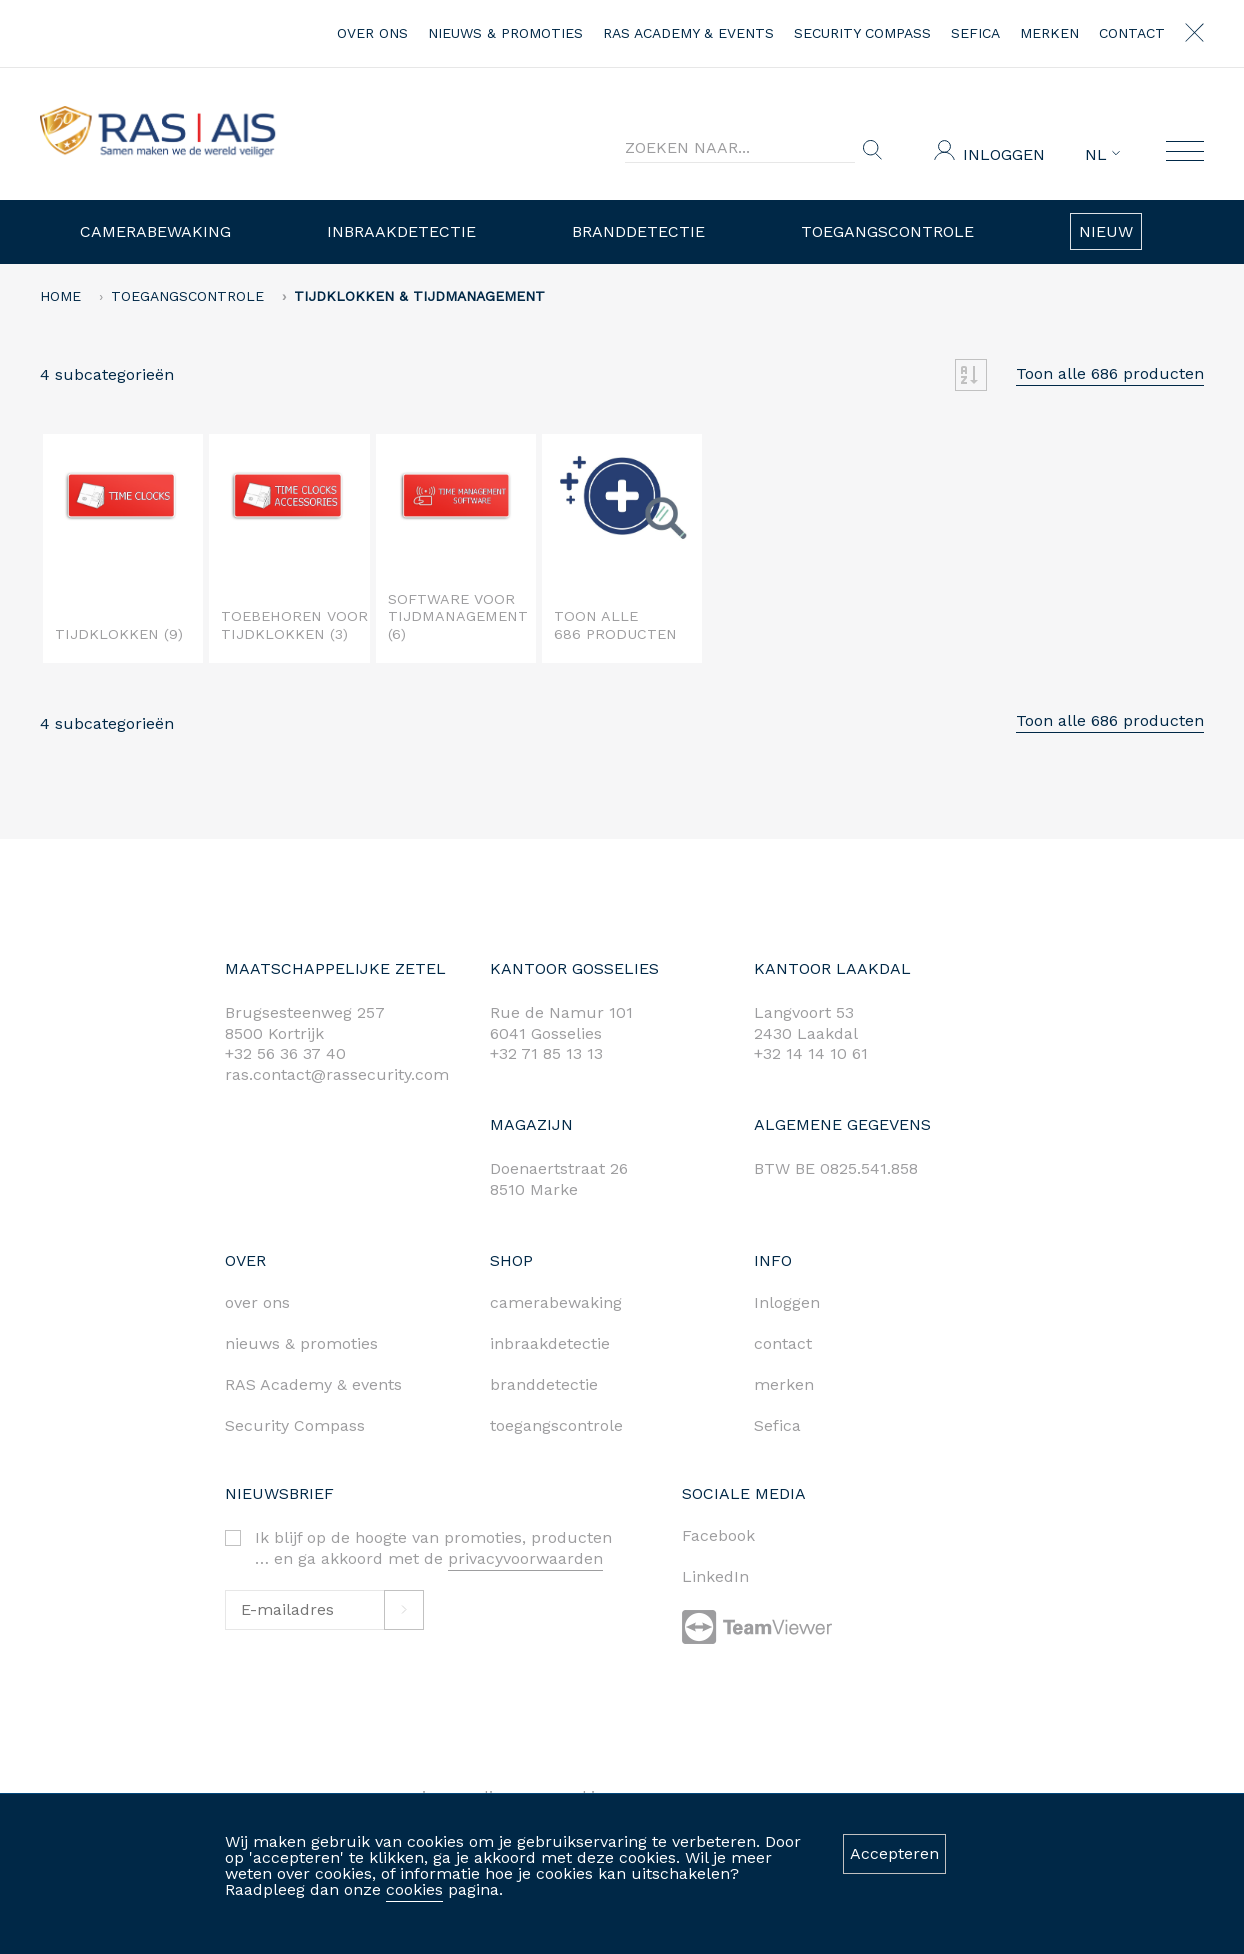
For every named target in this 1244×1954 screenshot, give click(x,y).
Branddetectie (638, 231)
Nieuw (1106, 231)
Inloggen (1004, 154)
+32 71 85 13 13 (546, 1053)
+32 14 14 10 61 (811, 1053)
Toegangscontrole (887, 231)
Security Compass (862, 33)
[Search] (740, 148)
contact (1132, 33)
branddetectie (544, 1384)
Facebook (718, 1535)
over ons (372, 33)
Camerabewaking (155, 231)
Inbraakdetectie (401, 231)
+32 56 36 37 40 (285, 1053)
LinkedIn (715, 1576)
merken (1049, 33)
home (60, 296)
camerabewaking (556, 1302)
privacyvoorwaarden (525, 1558)
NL (1102, 155)
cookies (414, 1889)
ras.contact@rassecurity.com (337, 1074)
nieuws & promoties (505, 33)
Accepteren (894, 1853)
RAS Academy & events (688, 33)
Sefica (975, 33)
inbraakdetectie (550, 1343)
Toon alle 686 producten (1110, 373)
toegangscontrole (556, 1425)
